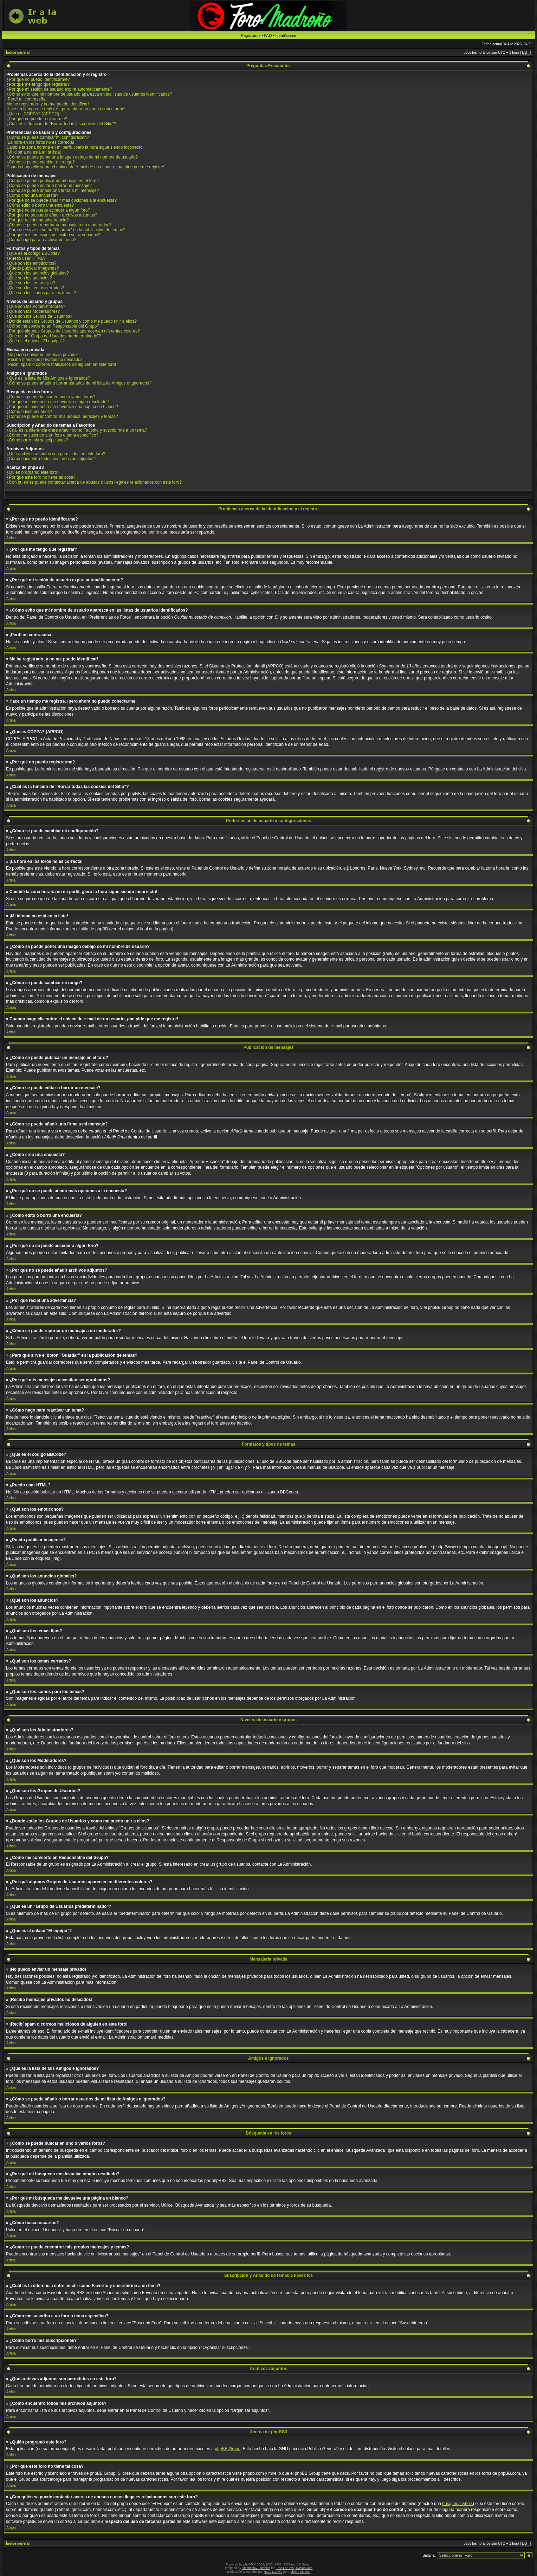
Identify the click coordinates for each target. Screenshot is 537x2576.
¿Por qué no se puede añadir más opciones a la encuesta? (61, 200)
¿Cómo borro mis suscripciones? (37, 440)
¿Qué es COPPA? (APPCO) (32, 113)
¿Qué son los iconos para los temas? (41, 292)
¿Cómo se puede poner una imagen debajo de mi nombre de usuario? (72, 157)
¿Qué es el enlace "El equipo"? (35, 340)
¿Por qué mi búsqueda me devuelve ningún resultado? (57, 401)
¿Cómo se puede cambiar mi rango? (40, 162)
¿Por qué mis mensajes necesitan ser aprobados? (53, 234)
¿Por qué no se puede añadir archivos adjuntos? (51, 215)
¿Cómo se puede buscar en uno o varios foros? (50, 396)
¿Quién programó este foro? (32, 472)
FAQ (268, 35)
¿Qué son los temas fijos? (30, 282)
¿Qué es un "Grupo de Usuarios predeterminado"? (53, 336)
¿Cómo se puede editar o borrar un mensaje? (49, 185)
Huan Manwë (273, 2572)
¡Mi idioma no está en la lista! (33, 152)
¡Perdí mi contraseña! (26, 99)
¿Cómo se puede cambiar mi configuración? (47, 137)
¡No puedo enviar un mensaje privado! (42, 354)
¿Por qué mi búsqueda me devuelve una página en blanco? (62, 406)
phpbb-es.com (300, 2572)
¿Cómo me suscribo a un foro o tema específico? (52, 435)
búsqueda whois (457, 2503)
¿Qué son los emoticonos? (31, 263)
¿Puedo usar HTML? (25, 258)
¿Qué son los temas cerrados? (35, 287)
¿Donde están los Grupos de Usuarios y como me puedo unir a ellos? (71, 321)
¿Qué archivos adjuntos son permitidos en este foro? (55, 453)
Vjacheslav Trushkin (256, 2568)
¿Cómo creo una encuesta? (32, 195)
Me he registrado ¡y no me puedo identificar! (47, 104)
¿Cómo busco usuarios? (29, 411)
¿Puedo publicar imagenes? (32, 268)
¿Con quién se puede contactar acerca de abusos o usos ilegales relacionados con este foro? (94, 482)
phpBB (248, 2564)
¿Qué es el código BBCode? (33, 253)
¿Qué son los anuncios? (29, 278)
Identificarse (285, 35)
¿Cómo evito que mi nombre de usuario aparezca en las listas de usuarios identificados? (89, 94)
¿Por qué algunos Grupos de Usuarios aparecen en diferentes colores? (73, 331)
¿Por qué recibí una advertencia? (37, 220)
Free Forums (285, 2568)
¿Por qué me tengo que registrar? (38, 84)
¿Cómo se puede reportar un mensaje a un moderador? (58, 224)
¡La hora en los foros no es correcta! (40, 142)
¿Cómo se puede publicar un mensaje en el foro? (52, 180)
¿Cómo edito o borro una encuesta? (40, 205)
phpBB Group (227, 2448)
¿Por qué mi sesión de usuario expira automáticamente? (59, 89)
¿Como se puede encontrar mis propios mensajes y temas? (62, 416)
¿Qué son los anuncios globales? (37, 273)
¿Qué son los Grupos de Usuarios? (39, 316)
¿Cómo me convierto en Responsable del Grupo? (52, 326)
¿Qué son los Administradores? (35, 306)
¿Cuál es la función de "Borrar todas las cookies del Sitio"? (61, 123)
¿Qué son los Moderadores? (33, 311)
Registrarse (250, 35)
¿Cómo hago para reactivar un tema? (41, 239)
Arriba (11, 538)
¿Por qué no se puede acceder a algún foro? (48, 210)
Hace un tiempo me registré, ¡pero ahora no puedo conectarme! (65, 108)
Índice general (18, 52)
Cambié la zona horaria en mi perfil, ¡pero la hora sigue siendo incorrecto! (75, 147)
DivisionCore (303, 2568)
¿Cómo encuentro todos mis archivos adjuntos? (51, 458)
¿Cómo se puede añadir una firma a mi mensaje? (52, 190)
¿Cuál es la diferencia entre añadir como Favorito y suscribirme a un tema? (76, 430)
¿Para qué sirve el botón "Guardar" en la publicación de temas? (65, 229)
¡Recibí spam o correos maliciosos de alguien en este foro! (61, 364)
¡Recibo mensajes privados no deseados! (45, 359)
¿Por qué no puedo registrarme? (36, 118)
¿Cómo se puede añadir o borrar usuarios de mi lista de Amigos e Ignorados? (78, 383)
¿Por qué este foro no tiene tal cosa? (41, 477)
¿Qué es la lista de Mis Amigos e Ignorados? (48, 378)
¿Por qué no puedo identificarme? (38, 79)
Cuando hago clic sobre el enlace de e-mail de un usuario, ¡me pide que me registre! (85, 166)
